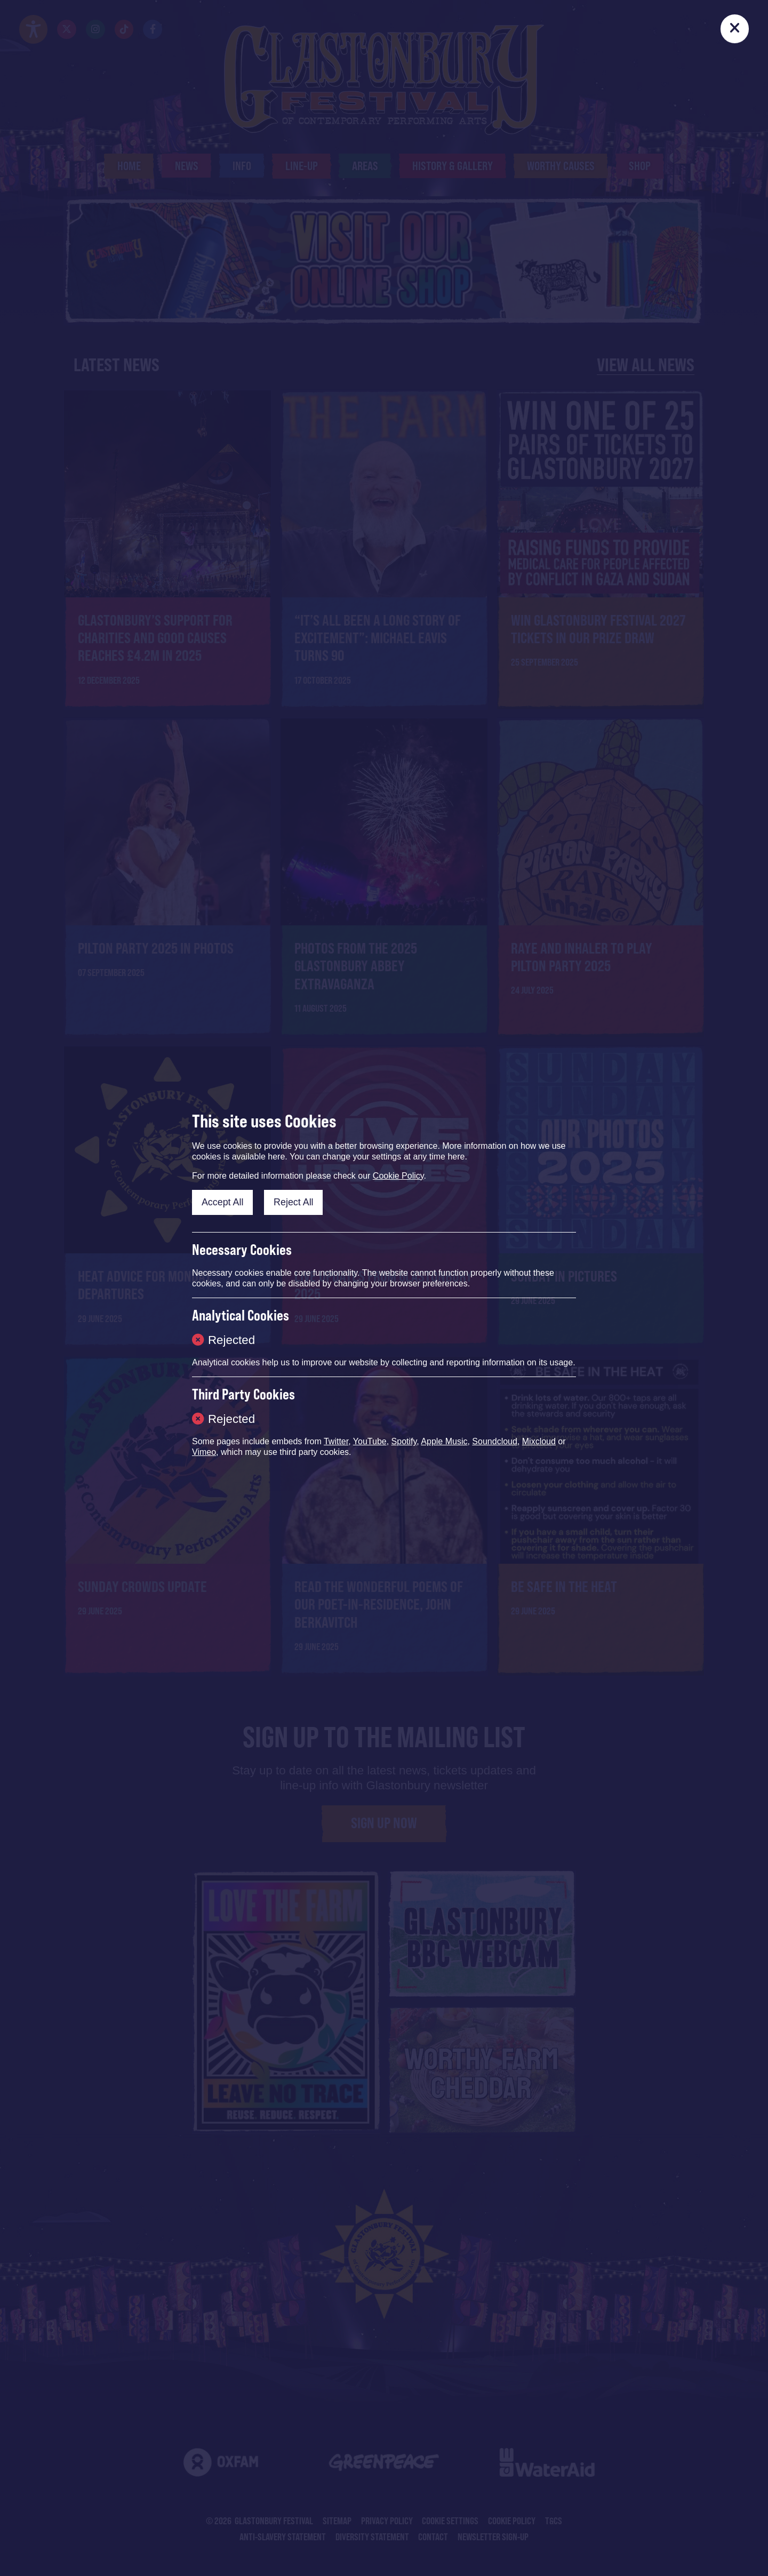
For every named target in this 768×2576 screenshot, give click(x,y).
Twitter (336, 1441)
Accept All (223, 1202)
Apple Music (444, 1441)
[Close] (735, 28)
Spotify (404, 1441)
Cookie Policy (398, 1175)
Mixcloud (539, 1441)
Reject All (294, 1202)
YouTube (370, 1441)
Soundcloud (494, 1441)
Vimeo (204, 1452)
